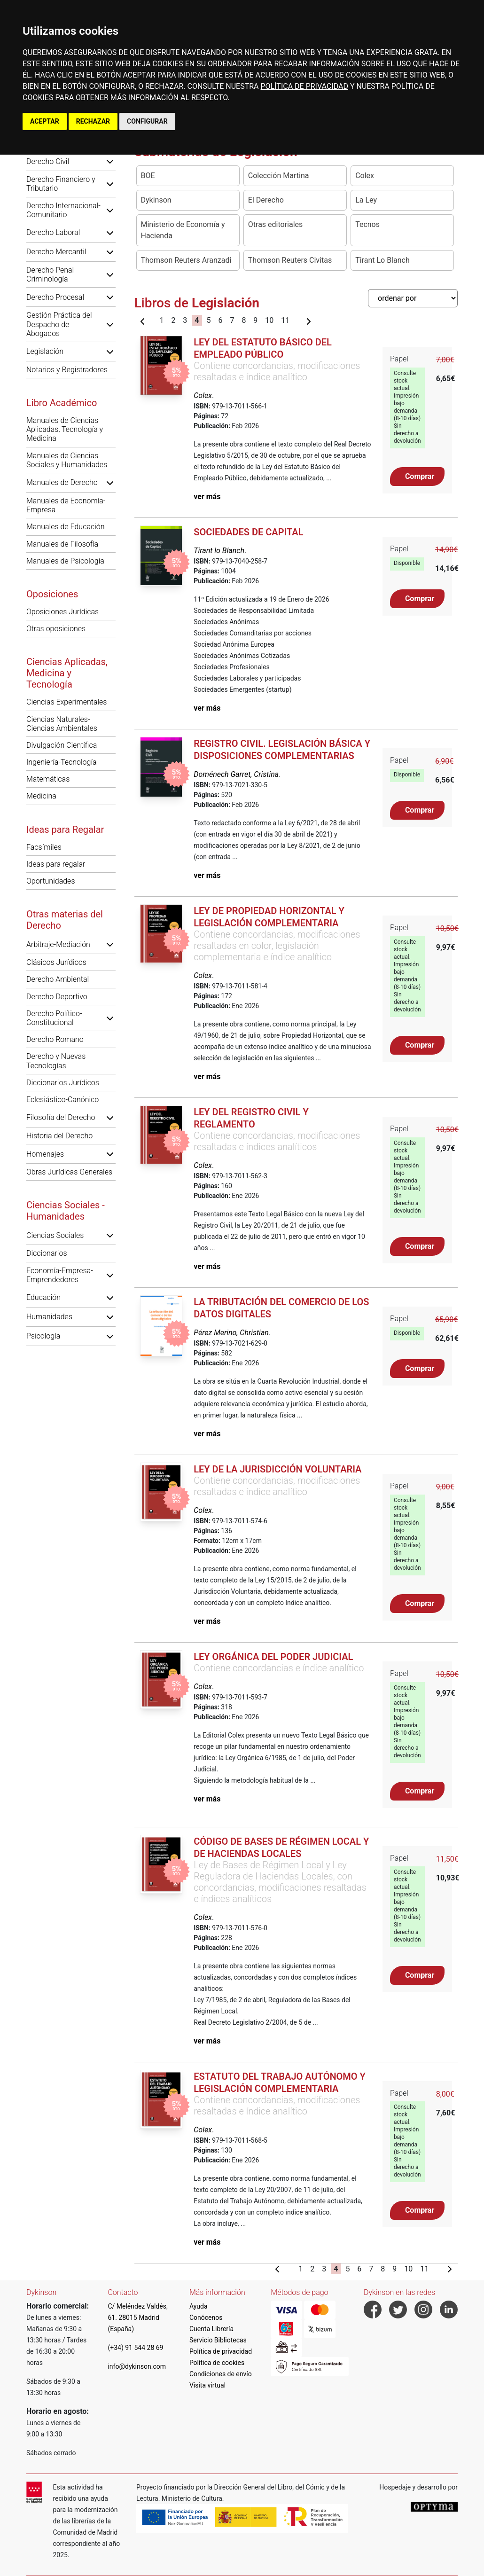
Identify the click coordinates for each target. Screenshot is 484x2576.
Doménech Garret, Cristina (236, 774)
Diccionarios (46, 1253)
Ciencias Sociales (55, 1235)
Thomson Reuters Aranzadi (186, 260)
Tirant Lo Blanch (382, 260)
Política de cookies (216, 2362)
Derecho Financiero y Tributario (60, 184)
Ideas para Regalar (65, 829)
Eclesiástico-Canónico (62, 1099)
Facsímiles (44, 847)
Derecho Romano (55, 1039)
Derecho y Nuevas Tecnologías (56, 1061)
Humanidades (49, 1316)
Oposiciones (52, 594)
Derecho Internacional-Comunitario (63, 210)
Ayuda (198, 2306)
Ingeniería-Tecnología (61, 762)
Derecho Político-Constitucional (54, 1018)
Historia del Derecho (59, 1135)
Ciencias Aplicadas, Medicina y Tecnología (67, 673)
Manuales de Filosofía (62, 544)
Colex (364, 175)
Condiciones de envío (220, 2374)
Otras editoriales (275, 224)
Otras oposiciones (56, 628)
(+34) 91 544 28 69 (135, 2347)
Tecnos (367, 224)
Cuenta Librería (211, 2329)
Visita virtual (207, 2385)
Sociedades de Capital (248, 532)
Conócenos (206, 2317)
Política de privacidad (220, 2351)
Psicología (43, 1335)
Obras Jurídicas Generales (69, 1171)
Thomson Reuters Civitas (290, 260)
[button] (110, 161)
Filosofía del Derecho (60, 1117)
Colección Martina (278, 175)
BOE (148, 175)
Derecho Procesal (55, 297)
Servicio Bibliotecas (218, 2340)
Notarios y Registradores (67, 369)
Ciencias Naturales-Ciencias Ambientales (61, 724)
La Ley (366, 200)
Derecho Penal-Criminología (51, 274)
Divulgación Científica (61, 745)
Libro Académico (61, 402)
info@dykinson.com (137, 2366)
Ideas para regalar (55, 864)
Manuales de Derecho (62, 482)
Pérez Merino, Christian (231, 1332)
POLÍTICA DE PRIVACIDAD (304, 86)
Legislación (44, 351)
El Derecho (266, 200)
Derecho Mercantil (56, 251)
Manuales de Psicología (65, 560)
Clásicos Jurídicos (56, 962)
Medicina (41, 795)
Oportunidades (50, 881)
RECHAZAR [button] (93, 121)
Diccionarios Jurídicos (62, 1082)
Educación (43, 1297)
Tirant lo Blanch (219, 550)
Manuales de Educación (65, 526)
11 (285, 320)
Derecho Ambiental (57, 979)
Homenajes (45, 1154)
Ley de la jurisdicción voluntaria (277, 1469)
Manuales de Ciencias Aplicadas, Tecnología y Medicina (64, 429)
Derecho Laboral (53, 232)
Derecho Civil (47, 161)
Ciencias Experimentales (66, 701)
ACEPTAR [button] (44, 121)
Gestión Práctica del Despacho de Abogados (59, 324)
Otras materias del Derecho (64, 919)
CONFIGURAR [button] (147, 121)
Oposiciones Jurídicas (62, 611)
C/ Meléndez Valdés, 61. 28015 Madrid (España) (137, 2317)
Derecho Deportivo (56, 996)
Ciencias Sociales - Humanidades (65, 1210)
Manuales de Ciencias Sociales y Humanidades (66, 460)
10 (269, 320)
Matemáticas (48, 779)
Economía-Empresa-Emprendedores (59, 1275)
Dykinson (156, 200)
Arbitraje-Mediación (58, 944)
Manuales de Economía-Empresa (65, 505)
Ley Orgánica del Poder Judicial (273, 1656)
